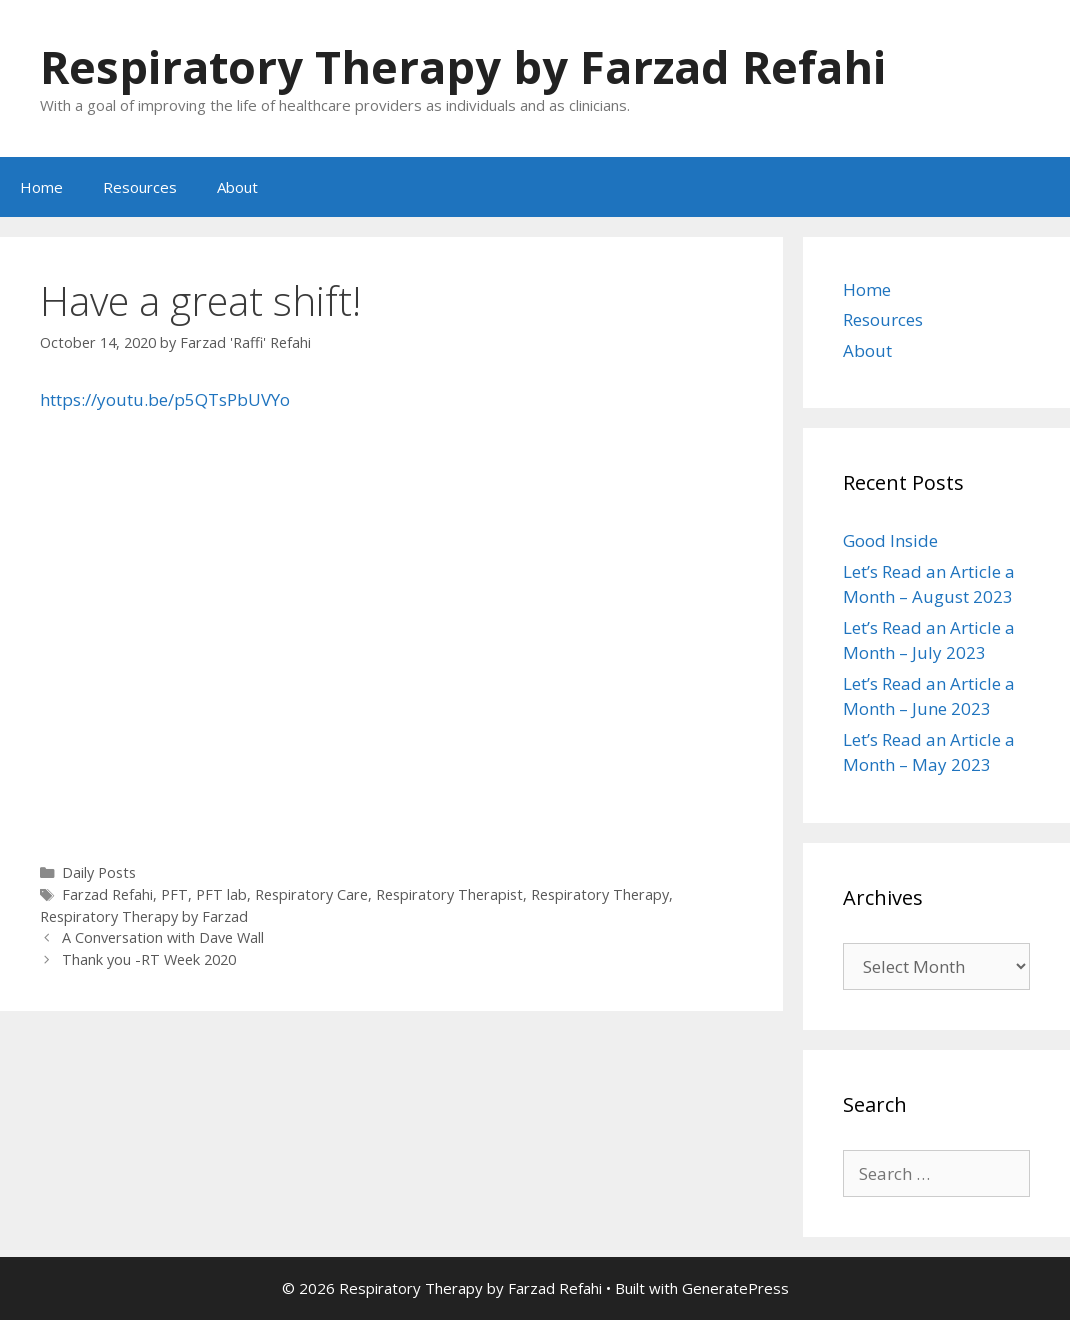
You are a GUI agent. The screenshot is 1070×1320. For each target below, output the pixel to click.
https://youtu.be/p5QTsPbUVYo (165, 399)
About (237, 187)
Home (41, 187)
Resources (140, 187)
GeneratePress (735, 1288)
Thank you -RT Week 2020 (149, 959)
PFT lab (221, 894)
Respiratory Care (311, 894)
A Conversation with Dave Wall (163, 937)
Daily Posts (99, 872)
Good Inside (890, 540)
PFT (174, 894)
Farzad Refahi (107, 894)
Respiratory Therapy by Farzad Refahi (463, 66)
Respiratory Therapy (600, 894)
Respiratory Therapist (449, 894)
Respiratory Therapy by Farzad (144, 916)
